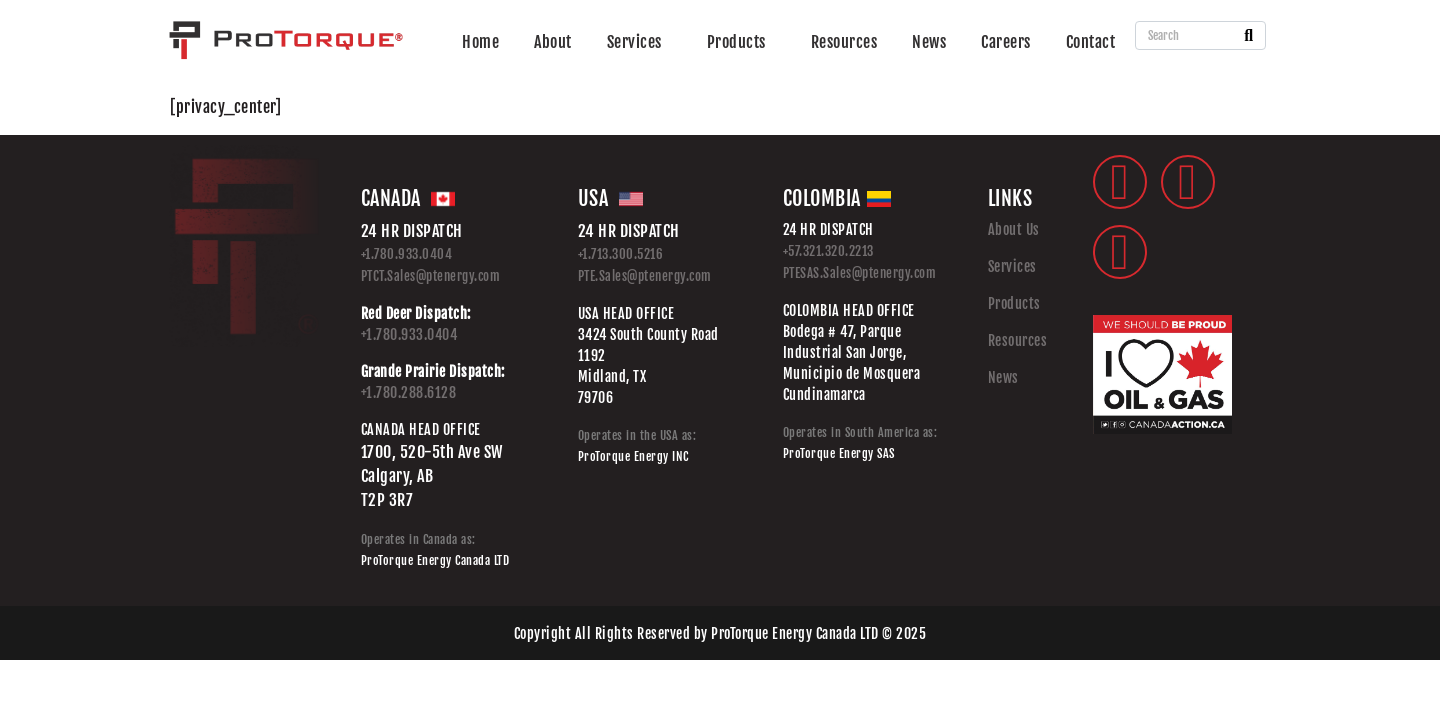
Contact (1091, 42)
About (553, 42)
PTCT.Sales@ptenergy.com (431, 276)
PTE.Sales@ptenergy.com (645, 276)
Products (736, 42)
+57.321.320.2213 (828, 251)
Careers (1006, 42)
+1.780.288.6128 (409, 392)
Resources (844, 42)
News (929, 42)
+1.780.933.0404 (407, 254)
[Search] (1248, 35)
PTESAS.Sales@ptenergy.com (860, 273)
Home (480, 42)
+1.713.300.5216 (621, 254)
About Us (1014, 229)
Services (634, 42)
